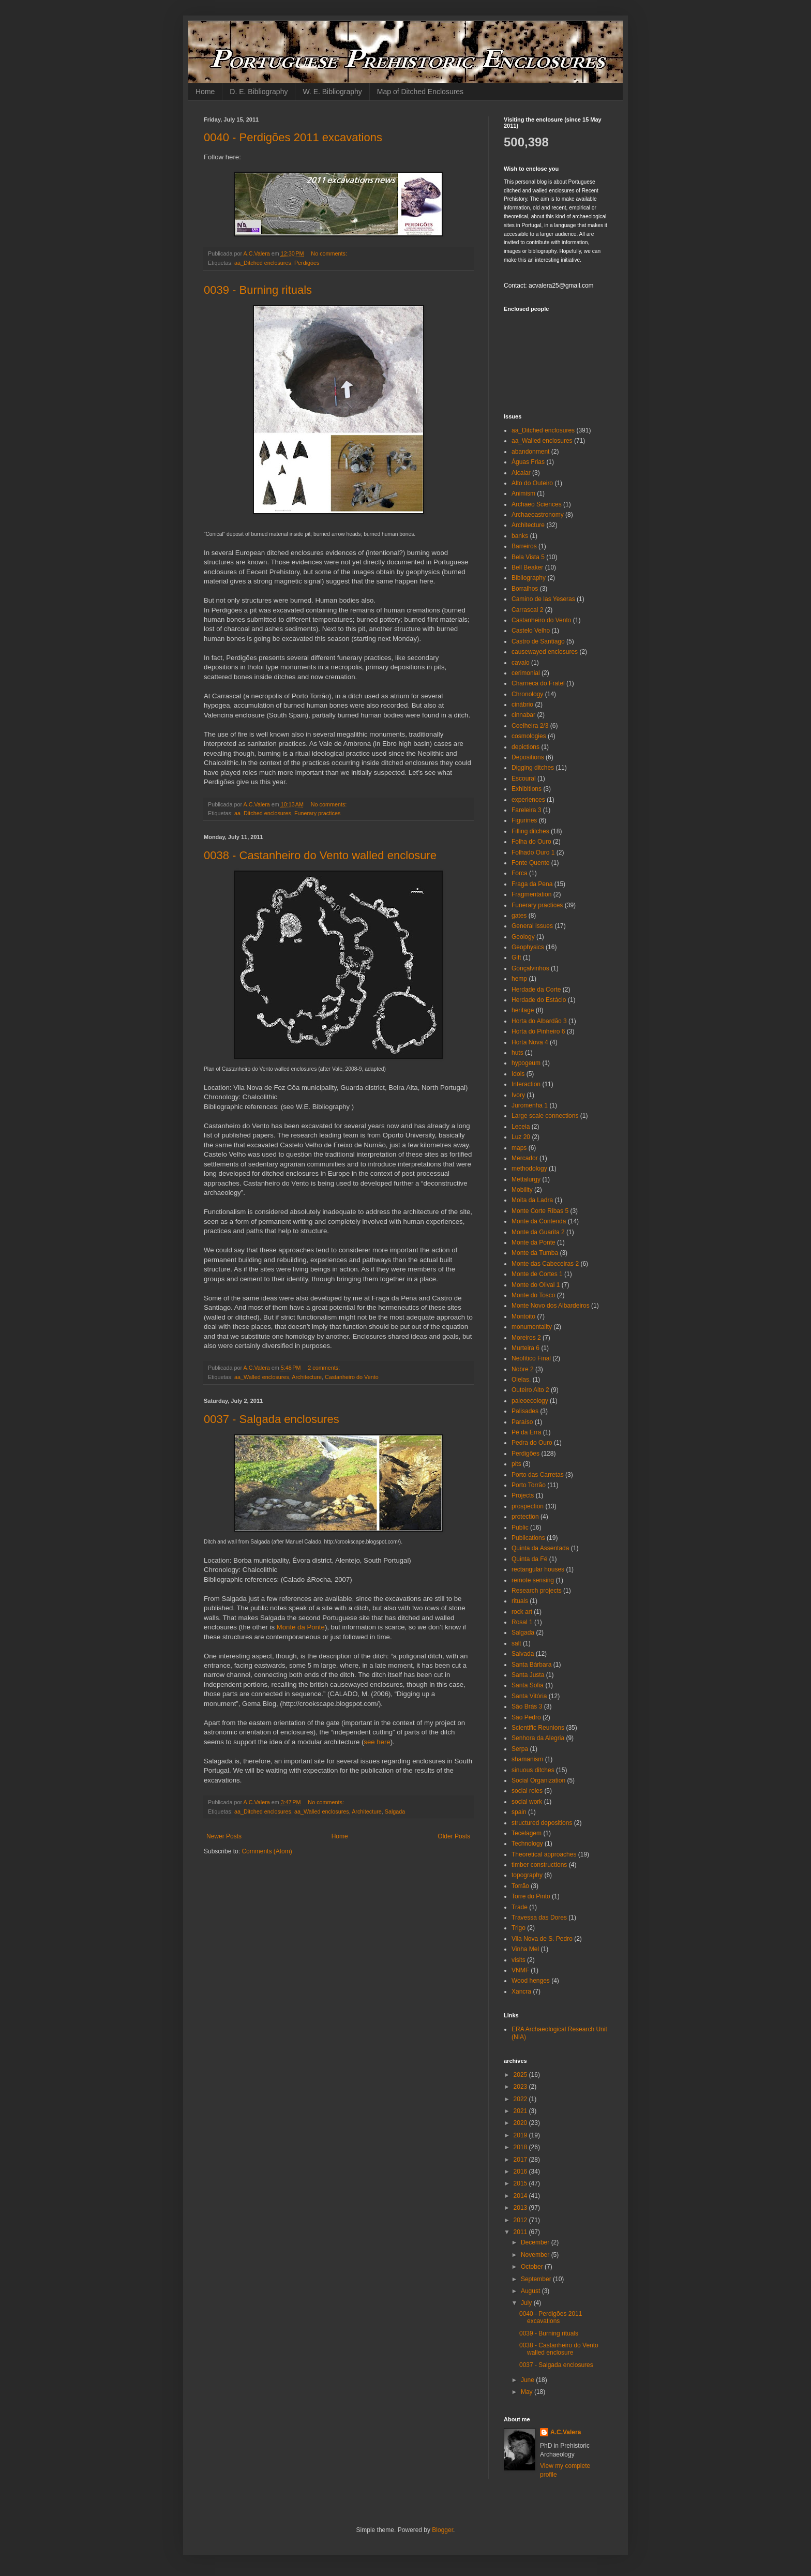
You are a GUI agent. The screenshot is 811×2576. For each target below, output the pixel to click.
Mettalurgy (526, 1179)
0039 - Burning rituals (258, 289)
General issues (532, 926)
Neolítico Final (531, 1358)
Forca (520, 873)
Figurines (524, 820)
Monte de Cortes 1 (537, 1274)
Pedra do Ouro (532, 1442)
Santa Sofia (528, 1685)
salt (516, 1643)
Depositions (528, 757)
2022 (521, 2099)
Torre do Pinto (531, 1896)
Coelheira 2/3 (530, 725)
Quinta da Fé (529, 1559)
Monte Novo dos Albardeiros (551, 1305)
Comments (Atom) (267, 1851)
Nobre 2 (523, 1369)
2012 (521, 2220)
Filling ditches (530, 831)
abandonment (530, 451)
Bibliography (529, 577)
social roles (527, 1790)
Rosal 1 (522, 1622)
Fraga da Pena (532, 884)
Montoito (523, 1316)
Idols (518, 1073)
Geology (523, 936)
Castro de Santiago (538, 641)
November (536, 2254)
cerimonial (526, 673)
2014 (521, 2195)
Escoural (524, 778)
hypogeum (526, 1063)
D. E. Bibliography (259, 91)
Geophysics (528, 947)
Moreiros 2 (526, 1337)
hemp (519, 978)
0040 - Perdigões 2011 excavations (293, 137)
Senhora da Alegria (538, 1738)
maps (519, 1147)
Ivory (518, 1095)
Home (205, 91)
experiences (528, 799)
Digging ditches (533, 767)
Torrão (520, 1886)
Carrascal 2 (527, 609)
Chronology (527, 694)
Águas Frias (528, 462)
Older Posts (454, 1836)
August (531, 2291)
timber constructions (539, 1864)
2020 (521, 2122)
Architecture (307, 1377)
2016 (521, 2171)
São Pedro (526, 1717)
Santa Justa (528, 1675)
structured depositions (542, 1822)
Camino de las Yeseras (543, 599)
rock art (522, 1611)
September (537, 2279)
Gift (516, 957)
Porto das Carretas (538, 1474)
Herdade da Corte (536, 989)
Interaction (526, 1084)
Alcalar (521, 472)
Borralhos (525, 588)
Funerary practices (317, 813)
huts (517, 1052)
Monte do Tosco (533, 1295)
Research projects (537, 1590)
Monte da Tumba (535, 1252)
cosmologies (529, 736)
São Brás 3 (527, 1706)
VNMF (520, 1970)
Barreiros (524, 546)
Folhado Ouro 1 (533, 852)
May (527, 2391)
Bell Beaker (527, 567)
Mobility (522, 1189)
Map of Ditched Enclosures (420, 91)
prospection (528, 1506)
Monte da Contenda (539, 1221)
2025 (521, 2074)
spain (519, 1812)
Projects (523, 1495)
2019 (521, 2135)
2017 (521, 2159)
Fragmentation (531, 894)
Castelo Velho (531, 630)
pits (516, 1463)
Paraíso (522, 1422)
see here (377, 1742)
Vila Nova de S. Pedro (542, 1938)
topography (527, 1875)
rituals (520, 1601)
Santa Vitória (529, 1696)
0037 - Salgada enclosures (271, 1419)
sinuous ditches (533, 1770)
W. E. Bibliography (332, 91)
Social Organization (538, 1780)
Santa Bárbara (531, 1664)
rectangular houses (538, 1569)
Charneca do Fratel (538, 683)
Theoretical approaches (544, 1854)
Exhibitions (527, 788)
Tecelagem (527, 1833)
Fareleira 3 (526, 810)
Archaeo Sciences (537, 504)
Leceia (521, 1126)
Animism (523, 493)
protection (525, 1516)
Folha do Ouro (531, 841)
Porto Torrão (529, 1485)
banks (520, 536)
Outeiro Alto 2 (530, 1390)
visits (518, 1960)
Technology (527, 1843)
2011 (521, 2232)
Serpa (520, 1749)
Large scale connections (545, 1115)
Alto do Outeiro (532, 483)
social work (527, 1801)
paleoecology (530, 1400)
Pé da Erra (526, 1432)
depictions (525, 747)
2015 (521, 2183)
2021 (521, 2111)
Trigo (518, 1927)
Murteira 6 (525, 1348)
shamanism (527, 1759)
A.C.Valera (565, 2432)
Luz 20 (521, 1137)
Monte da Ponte (301, 1627)
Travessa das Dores (539, 1917)
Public (520, 1527)
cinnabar (523, 714)
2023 (521, 2086)
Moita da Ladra (532, 1200)
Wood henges (531, 1980)
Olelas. (521, 1379)
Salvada (523, 1653)
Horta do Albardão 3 (539, 1021)
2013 (521, 2207)
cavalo (521, 662)
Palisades (525, 1411)
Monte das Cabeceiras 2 (545, 1263)
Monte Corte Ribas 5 (540, 1211)
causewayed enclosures (545, 651)
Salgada (395, 1811)
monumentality (532, 1326)
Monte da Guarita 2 (538, 1232)
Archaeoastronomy (538, 514)
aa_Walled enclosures (261, 1377)
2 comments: (324, 1368)
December (536, 2242)
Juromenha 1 (530, 1105)
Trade (520, 1907)
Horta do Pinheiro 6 (538, 1031)
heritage (523, 1010)
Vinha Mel (525, 1949)
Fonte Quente (530, 862)
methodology (529, 1168)
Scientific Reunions (538, 1727)
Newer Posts (224, 1836)
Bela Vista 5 (528, 557)
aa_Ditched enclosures (262, 263)
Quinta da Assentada (540, 1548)
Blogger (442, 2530)
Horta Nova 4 (530, 1042)
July (527, 2303)
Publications (528, 1537)
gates (519, 915)
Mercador (525, 1158)
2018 (521, 2147)
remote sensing (533, 1580)
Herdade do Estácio (539, 1000)
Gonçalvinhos (530, 968)
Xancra (521, 1991)
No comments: (330, 253)
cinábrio (522, 704)
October (533, 2266)
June (528, 2380)
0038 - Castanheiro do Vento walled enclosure (320, 855)
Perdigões (307, 263)
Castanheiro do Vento (352, 1377)
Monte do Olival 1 (536, 1285)
